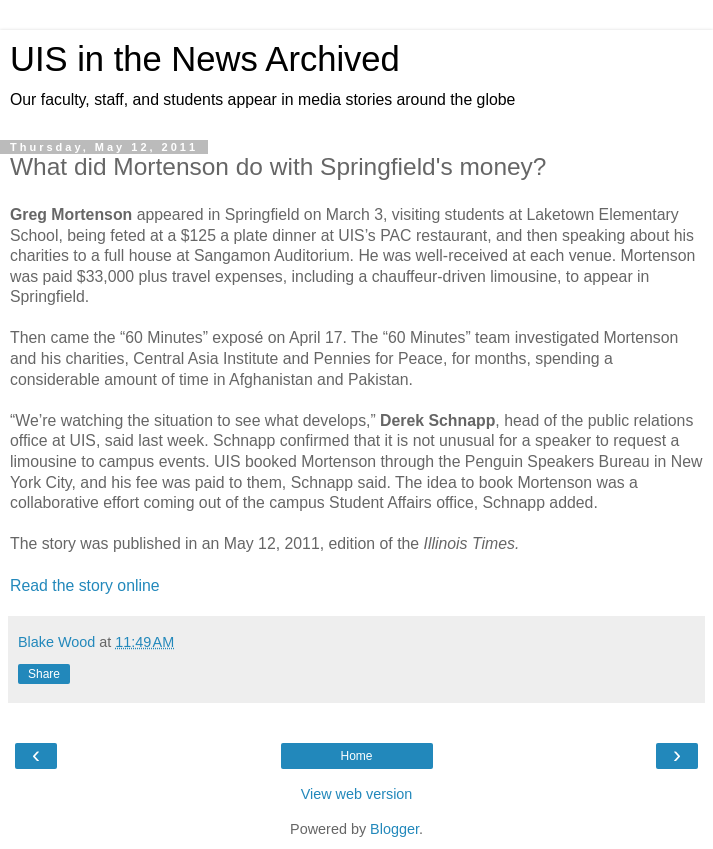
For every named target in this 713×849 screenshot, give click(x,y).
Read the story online (85, 585)
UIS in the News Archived (205, 59)
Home (356, 756)
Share (44, 674)
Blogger (394, 829)
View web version (357, 794)
